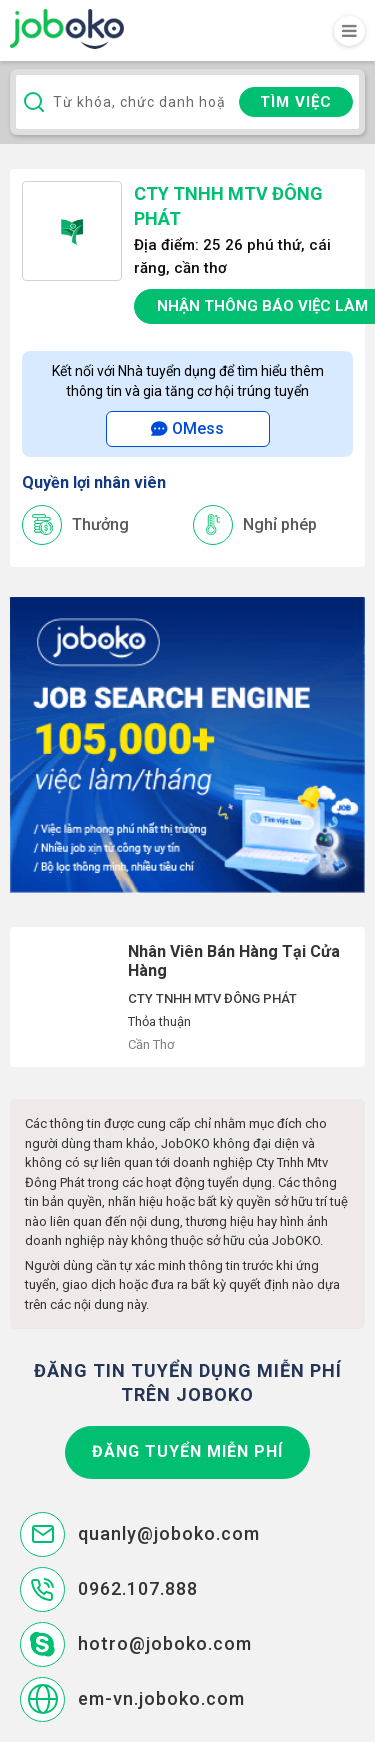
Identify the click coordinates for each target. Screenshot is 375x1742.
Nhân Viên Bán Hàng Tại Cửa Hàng (187, 997)
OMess (187, 428)
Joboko (67, 29)
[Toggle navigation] (349, 31)
